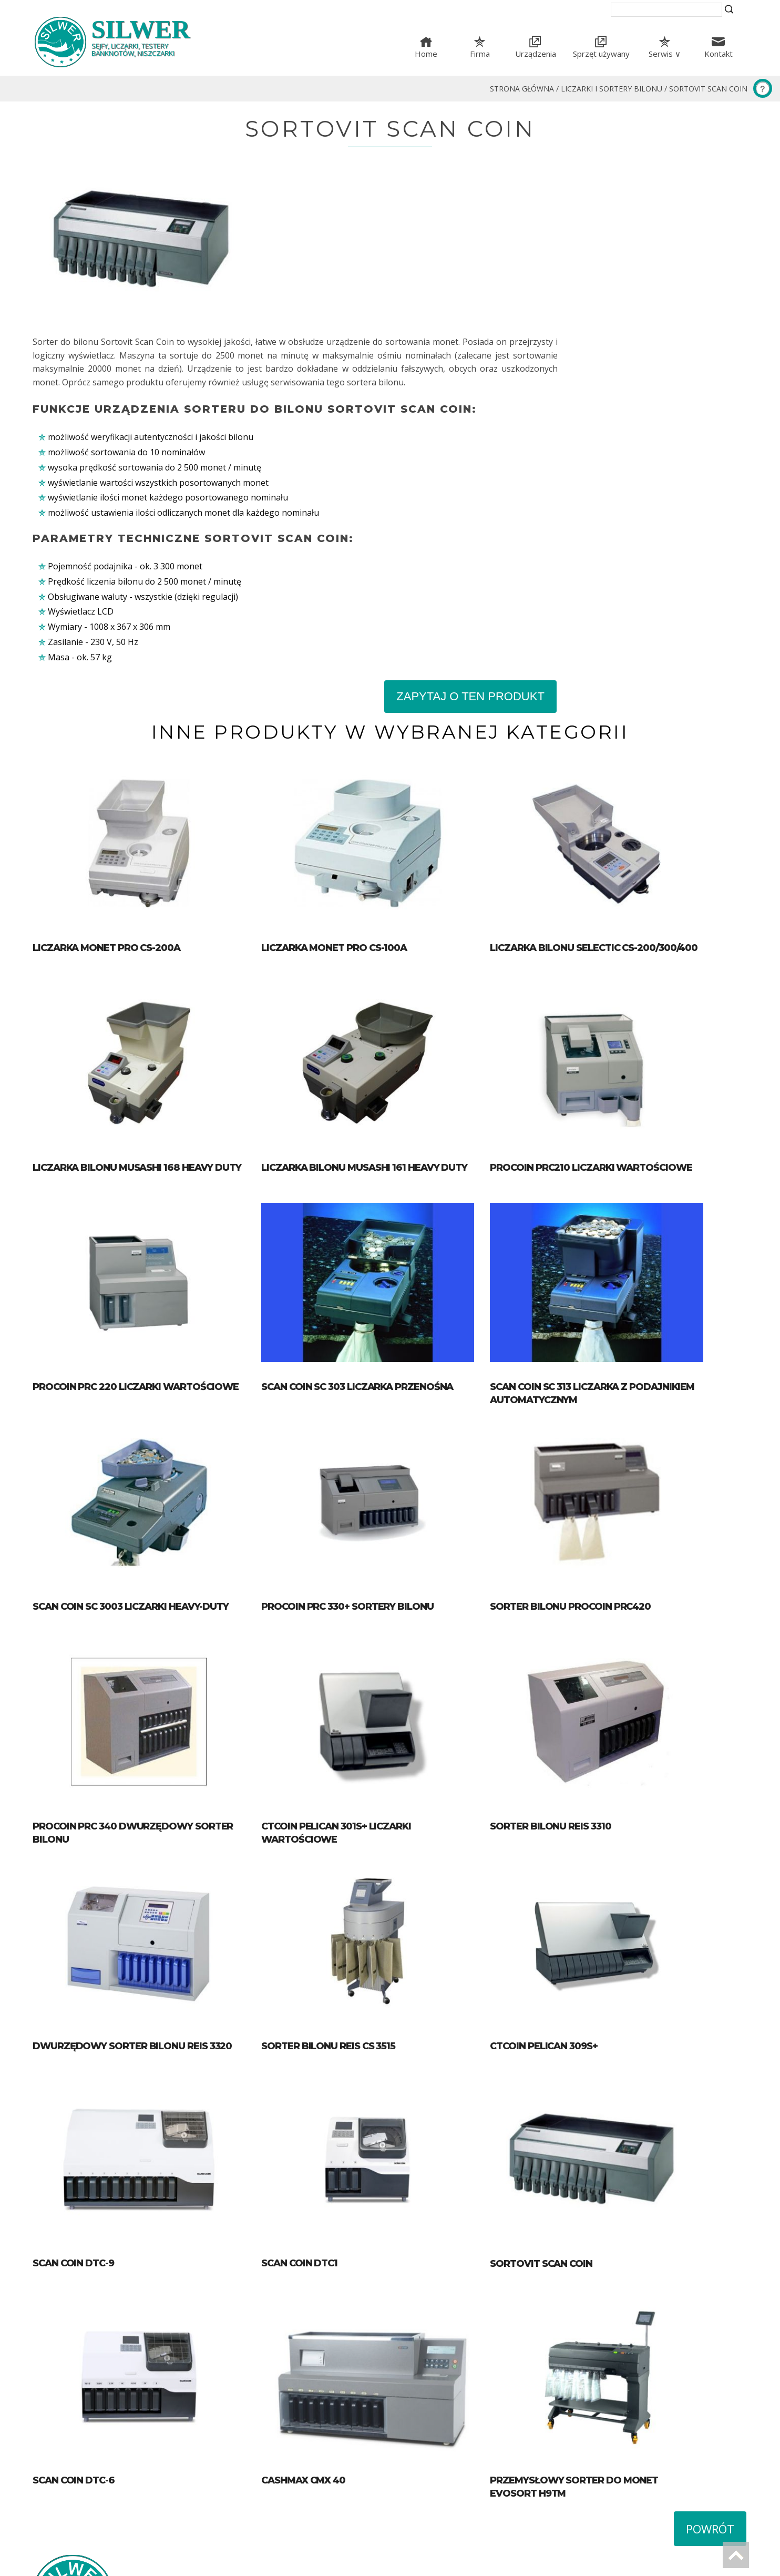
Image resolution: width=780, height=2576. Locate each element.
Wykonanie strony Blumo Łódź (81, 2563)
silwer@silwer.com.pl (449, 2526)
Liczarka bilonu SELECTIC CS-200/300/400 (623, 800)
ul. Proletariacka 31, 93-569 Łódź (472, 2500)
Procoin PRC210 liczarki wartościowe (621, 1025)
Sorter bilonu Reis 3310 (580, 1702)
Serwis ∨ (665, 53)
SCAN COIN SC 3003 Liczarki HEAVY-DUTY (131, 1477)
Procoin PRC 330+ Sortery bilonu (362, 1477)
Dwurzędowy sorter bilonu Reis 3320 (132, 1928)
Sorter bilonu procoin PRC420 (600, 1477)
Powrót (710, 2432)
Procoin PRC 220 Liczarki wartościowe (136, 1251)
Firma (480, 53)
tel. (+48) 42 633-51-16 (452, 2513)
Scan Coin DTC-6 (74, 2383)
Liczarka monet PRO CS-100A (349, 800)
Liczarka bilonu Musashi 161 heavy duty (379, 1025)
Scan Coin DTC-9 (73, 2155)
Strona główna (522, 89)
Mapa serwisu (425, 2464)
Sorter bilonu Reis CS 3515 (343, 1928)
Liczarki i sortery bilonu (611, 89)
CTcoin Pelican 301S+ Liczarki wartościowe (390, 1702)
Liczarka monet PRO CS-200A (106, 800)
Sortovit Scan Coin (708, 89)
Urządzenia (535, 53)
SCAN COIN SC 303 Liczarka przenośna (372, 1251)
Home (426, 53)
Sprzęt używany (601, 53)
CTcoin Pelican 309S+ (573, 1928)
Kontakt (718, 53)
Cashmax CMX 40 (318, 2383)
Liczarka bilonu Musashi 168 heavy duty (137, 1025)
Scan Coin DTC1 (314, 2155)
